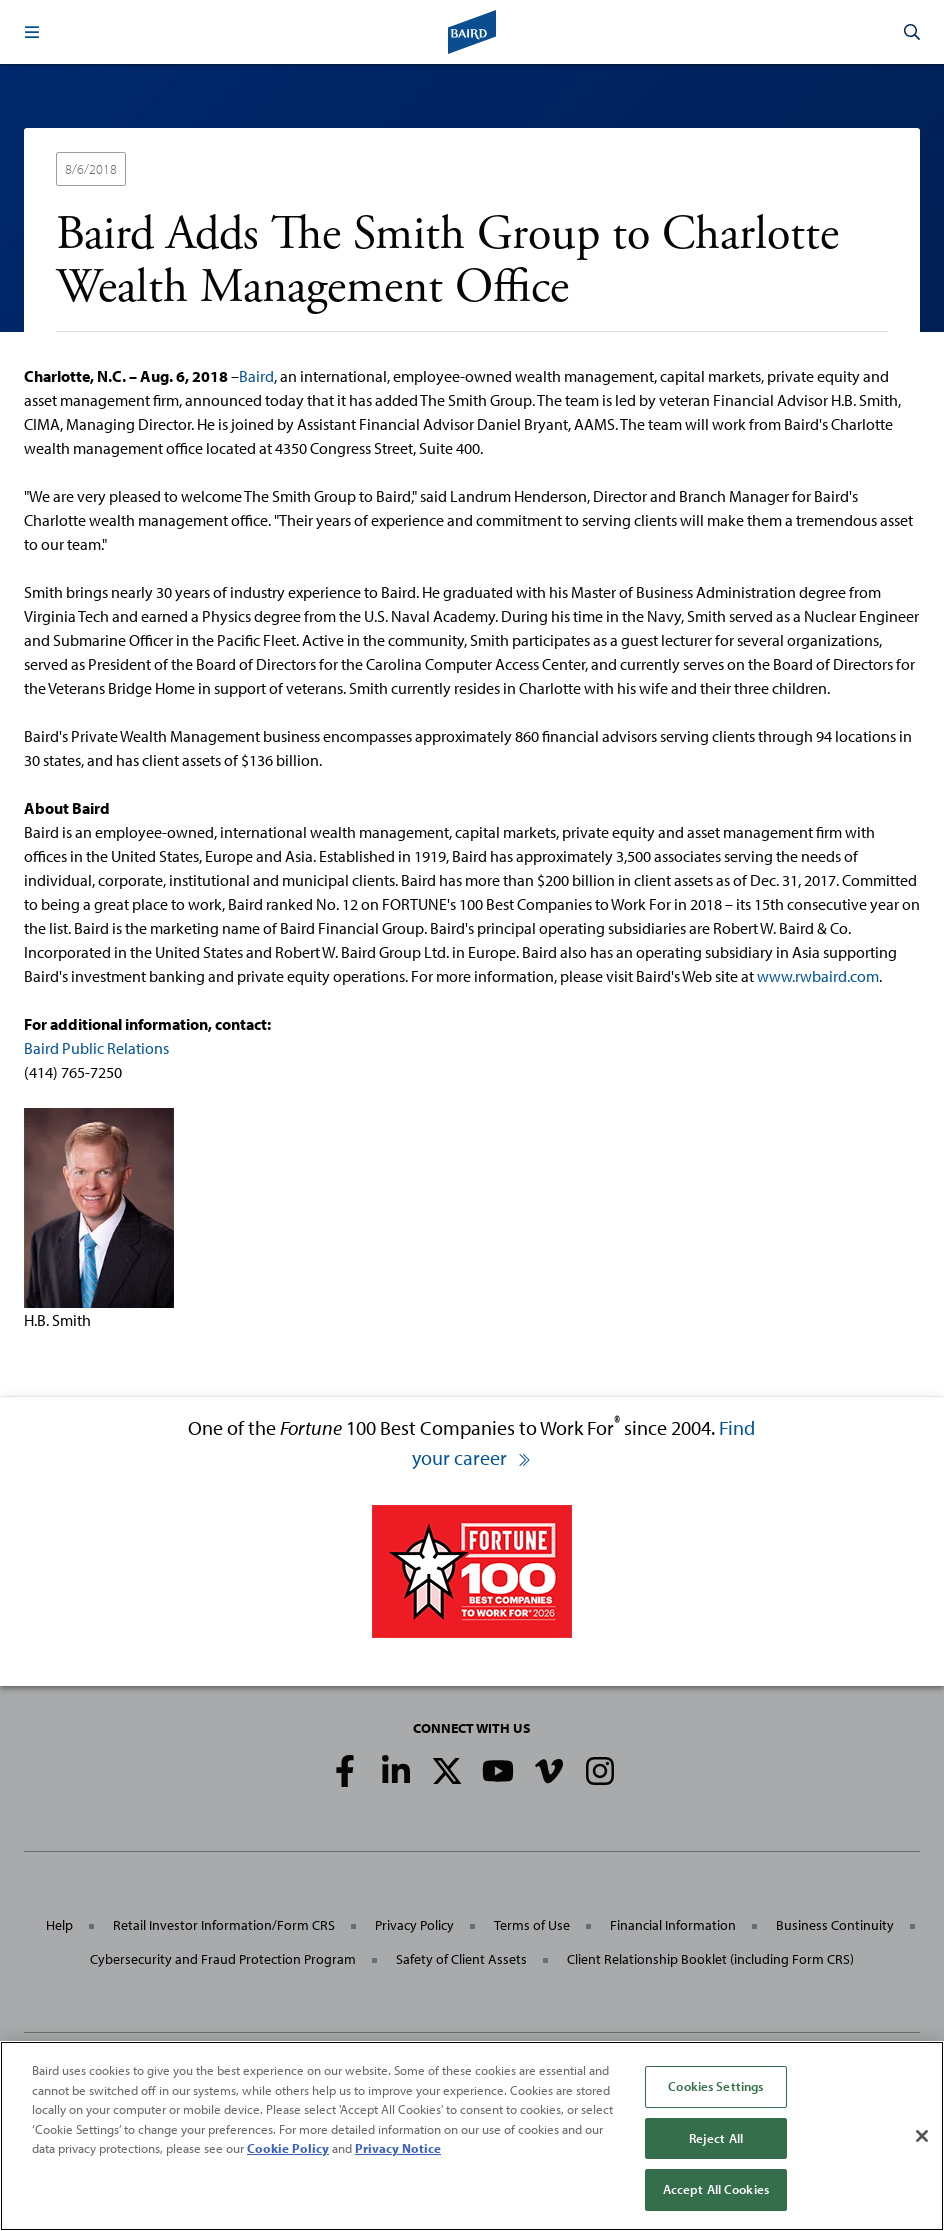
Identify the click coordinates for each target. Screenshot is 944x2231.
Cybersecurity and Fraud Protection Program (223, 1959)
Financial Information (673, 1925)
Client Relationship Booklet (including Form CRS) (710, 1959)
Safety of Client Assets (461, 1959)
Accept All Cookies (716, 2189)
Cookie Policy (288, 2148)
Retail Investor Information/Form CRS (224, 1925)
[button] (32, 32)
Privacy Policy (414, 1925)
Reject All (716, 2138)
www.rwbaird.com (818, 976)
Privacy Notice (398, 2148)
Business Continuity (835, 1925)
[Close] (922, 2136)
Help (59, 1925)
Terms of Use (532, 1925)
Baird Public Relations (96, 1048)
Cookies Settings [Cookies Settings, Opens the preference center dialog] (715, 2086)
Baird (256, 376)
